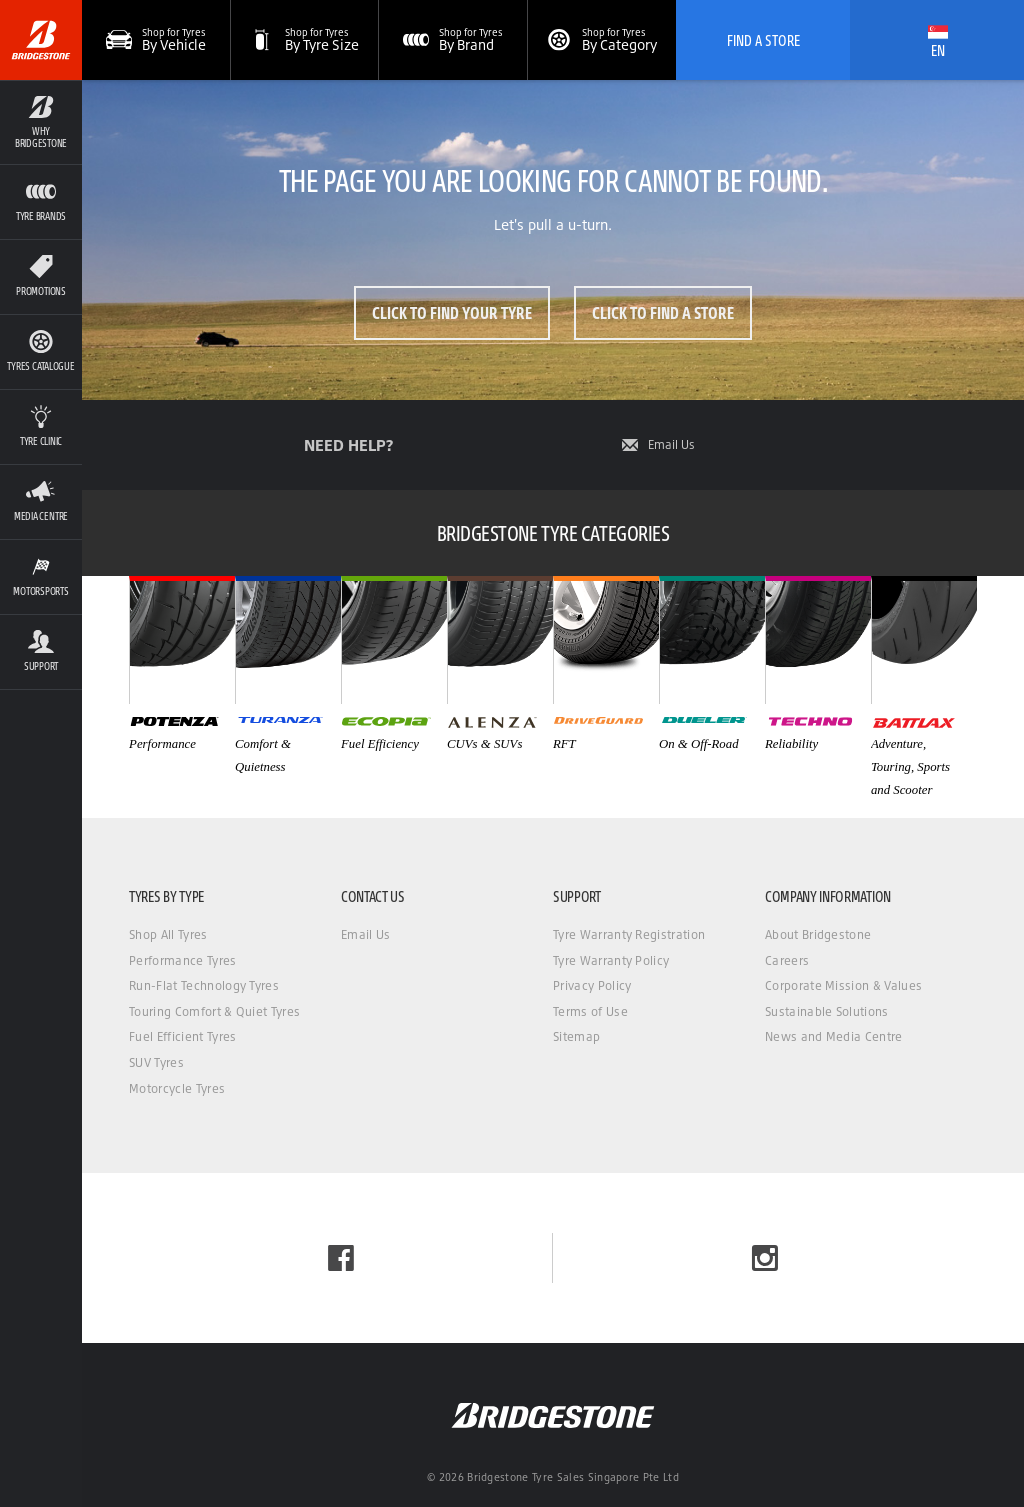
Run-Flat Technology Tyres (204, 985)
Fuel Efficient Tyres (182, 1036)
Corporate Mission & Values (843, 985)
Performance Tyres (182, 960)
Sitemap (576, 1036)
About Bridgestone (818, 934)
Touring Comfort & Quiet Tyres (214, 1011)
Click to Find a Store (663, 312)
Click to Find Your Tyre (452, 312)
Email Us (671, 445)
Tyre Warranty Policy (611, 960)
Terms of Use (590, 1011)
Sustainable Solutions (827, 1011)
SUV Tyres (156, 1062)
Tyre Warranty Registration (629, 934)
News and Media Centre (834, 1036)
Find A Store (763, 40)
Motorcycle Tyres (177, 1088)
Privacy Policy (592, 985)
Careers (787, 960)
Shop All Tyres (168, 934)
